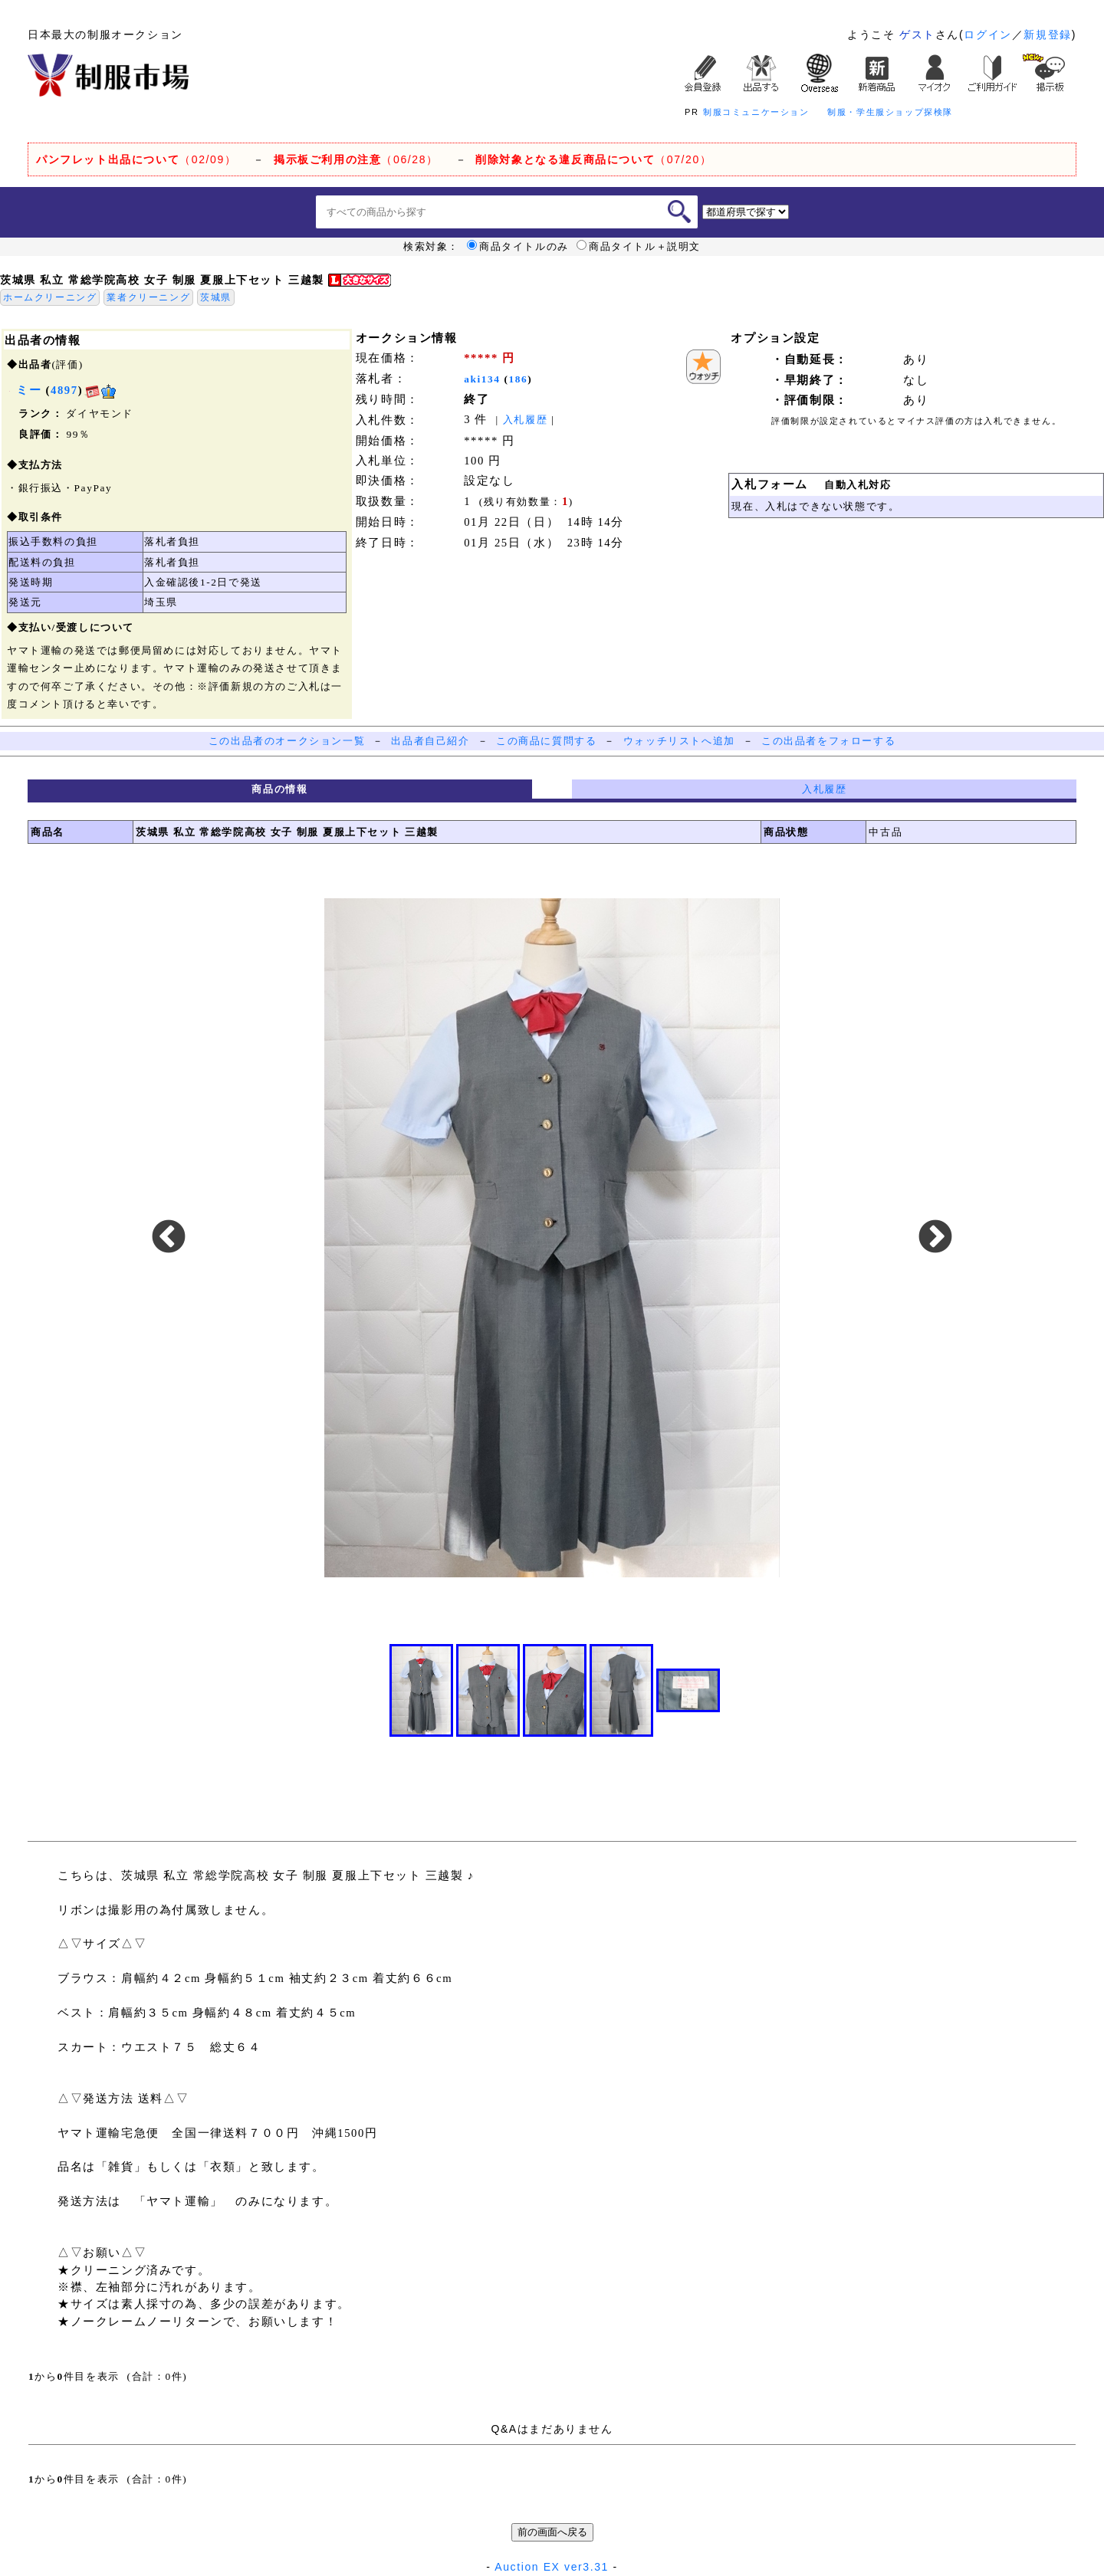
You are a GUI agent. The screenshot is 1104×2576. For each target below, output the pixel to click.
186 (518, 379)
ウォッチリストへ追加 (679, 741)
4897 (64, 390)
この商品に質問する (546, 741)
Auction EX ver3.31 (552, 2567)
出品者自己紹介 (430, 741)
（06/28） (356, 159)
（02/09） (136, 159)
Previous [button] (169, 1238)
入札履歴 (525, 419)
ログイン (987, 34)
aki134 (482, 379)
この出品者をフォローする (828, 741)
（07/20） (593, 159)
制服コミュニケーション (756, 111)
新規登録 (1047, 34)
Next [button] (935, 1238)
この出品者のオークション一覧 (287, 741)
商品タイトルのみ (518, 246)
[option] (552, 1238)
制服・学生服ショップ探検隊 (890, 111)
